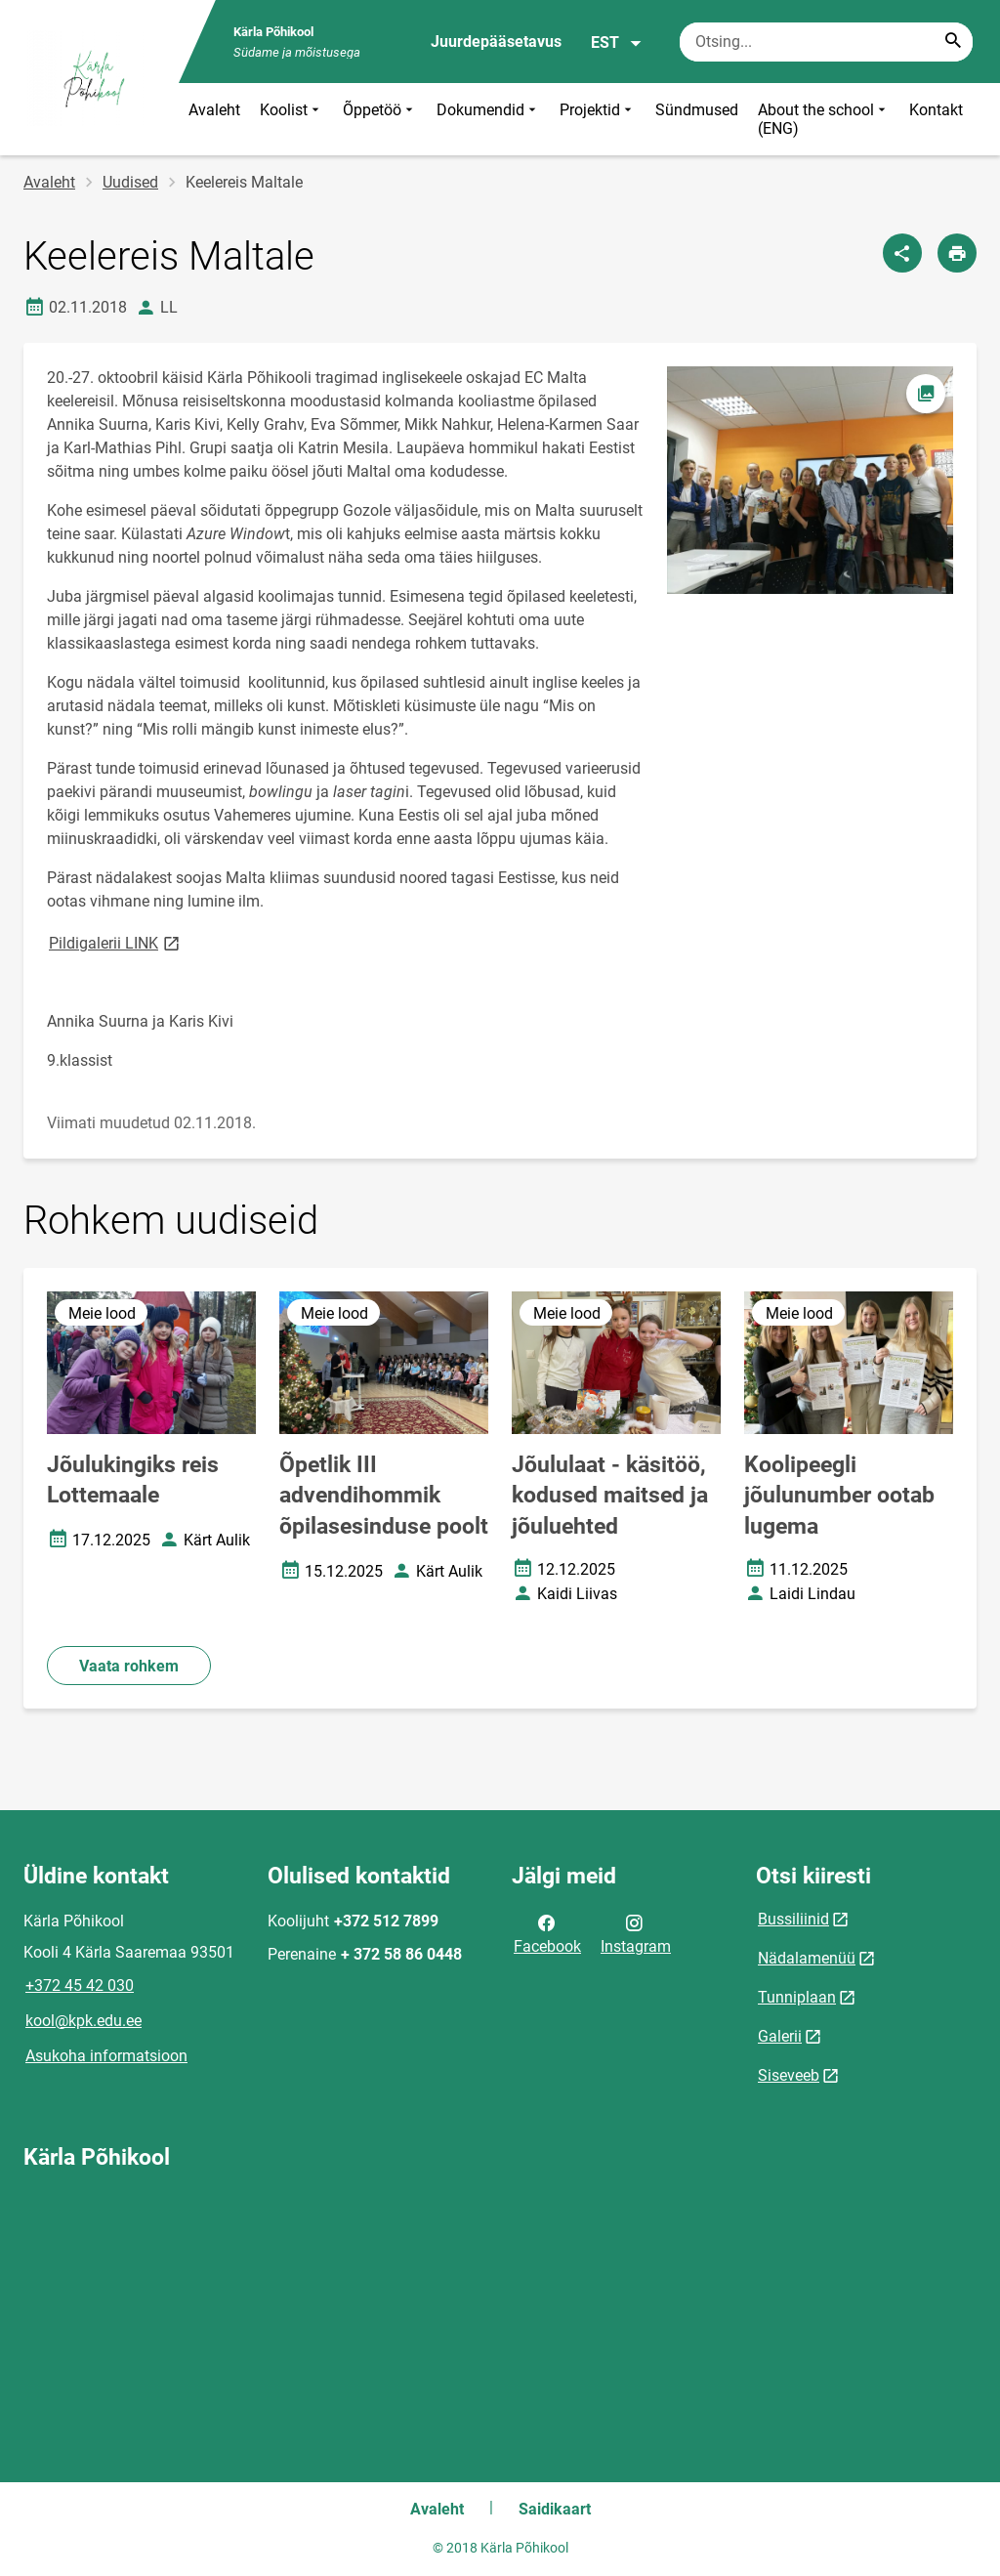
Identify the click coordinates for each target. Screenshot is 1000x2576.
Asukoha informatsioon (106, 2056)
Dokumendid (488, 119)
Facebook (547, 1933)
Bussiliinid (793, 1919)
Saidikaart (555, 2509)
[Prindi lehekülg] (957, 253)
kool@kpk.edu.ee (83, 2020)
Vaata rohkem (129, 1666)
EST (617, 43)
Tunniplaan (797, 1997)
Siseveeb (788, 2075)
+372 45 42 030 (79, 1985)
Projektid (598, 119)
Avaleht (214, 110)
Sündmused (696, 110)
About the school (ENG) (824, 119)
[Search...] (953, 42)
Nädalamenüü (806, 1958)
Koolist (291, 119)
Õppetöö (380, 119)
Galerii (780, 2036)
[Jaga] (902, 253)
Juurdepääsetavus (496, 41)
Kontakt (936, 110)
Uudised (130, 182)
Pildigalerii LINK (116, 942)
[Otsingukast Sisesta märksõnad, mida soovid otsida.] (826, 42)
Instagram (636, 1933)
